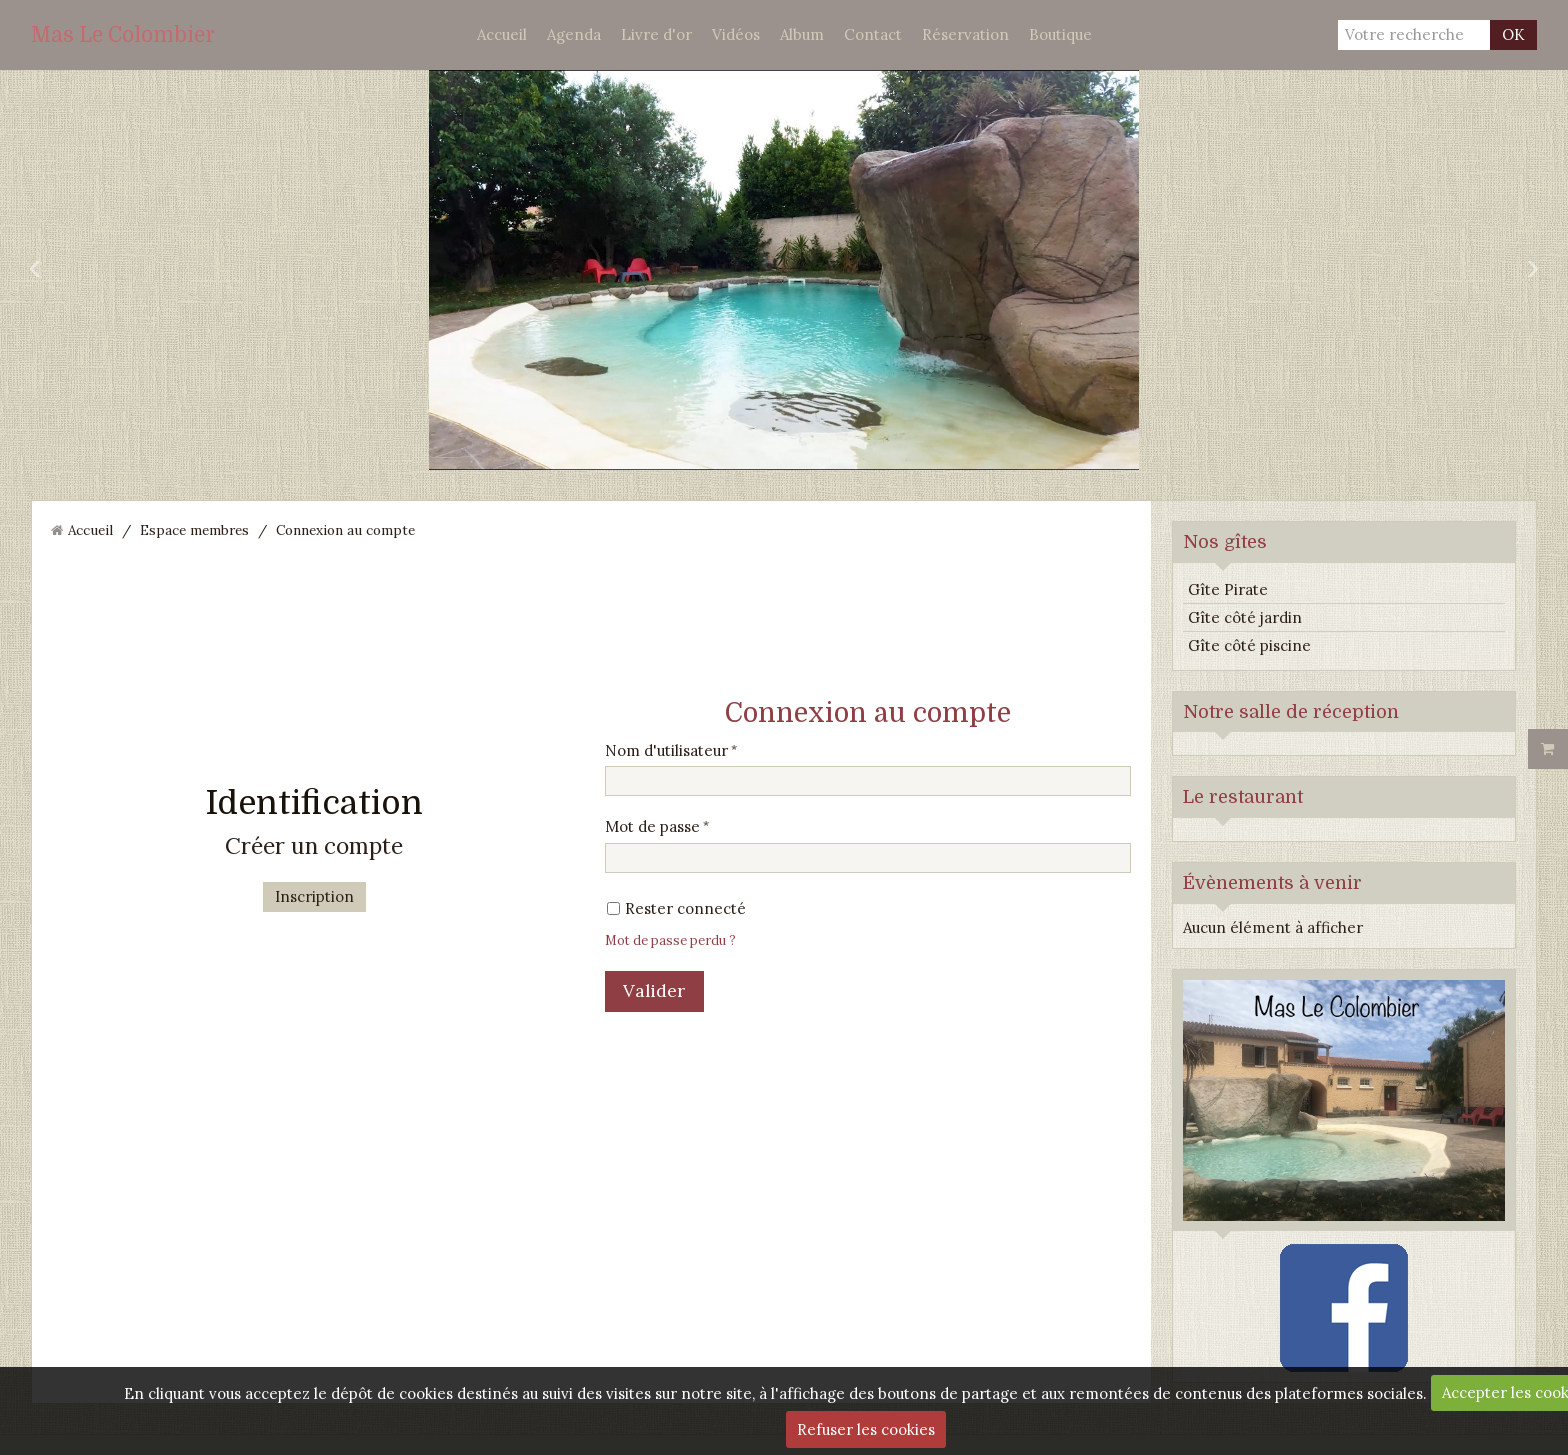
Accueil (502, 34)
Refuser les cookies (866, 1429)
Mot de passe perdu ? (670, 940)
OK (1513, 34)
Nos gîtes (1225, 542)
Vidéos (736, 34)
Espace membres (194, 530)
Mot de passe (652, 826)
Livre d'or (656, 34)
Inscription (314, 896)
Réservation (965, 34)
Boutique (1060, 34)
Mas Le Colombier (123, 35)
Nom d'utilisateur (666, 750)
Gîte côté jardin (1245, 617)
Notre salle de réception (1291, 712)
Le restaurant (1243, 797)
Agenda (574, 34)
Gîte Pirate (1228, 589)
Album (802, 34)
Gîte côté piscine (1249, 645)
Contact (873, 34)
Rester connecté (676, 908)
